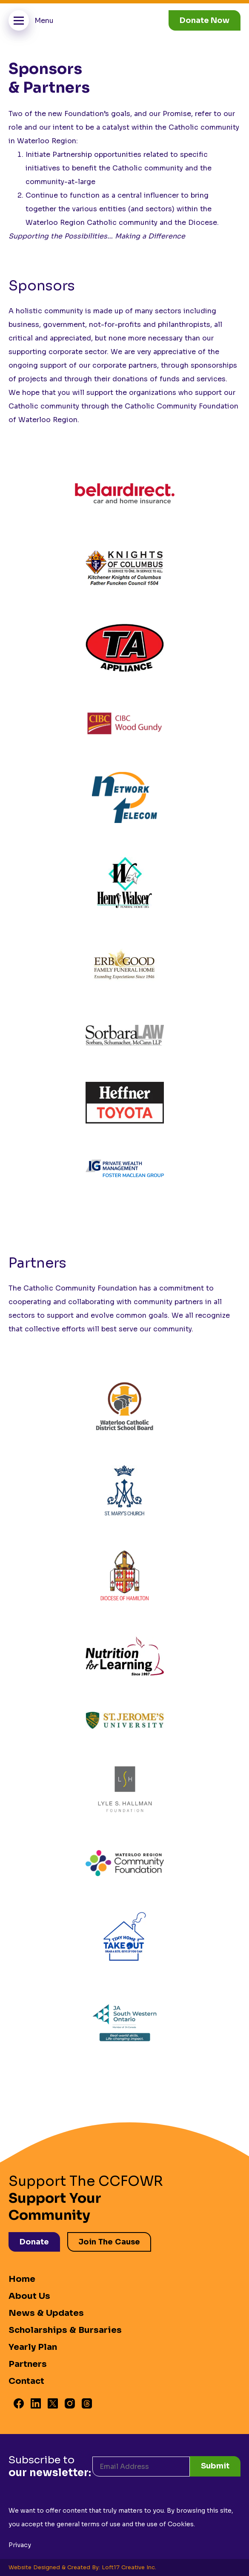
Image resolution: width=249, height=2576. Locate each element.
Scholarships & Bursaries (65, 2330)
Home (22, 2279)
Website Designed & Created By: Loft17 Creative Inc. (82, 2567)
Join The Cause (109, 2242)
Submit (215, 2466)
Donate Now (204, 20)
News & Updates (46, 2313)
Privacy (20, 2545)
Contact (26, 2381)
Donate (34, 2242)
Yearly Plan (33, 2347)
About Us (29, 2296)
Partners (28, 2364)
